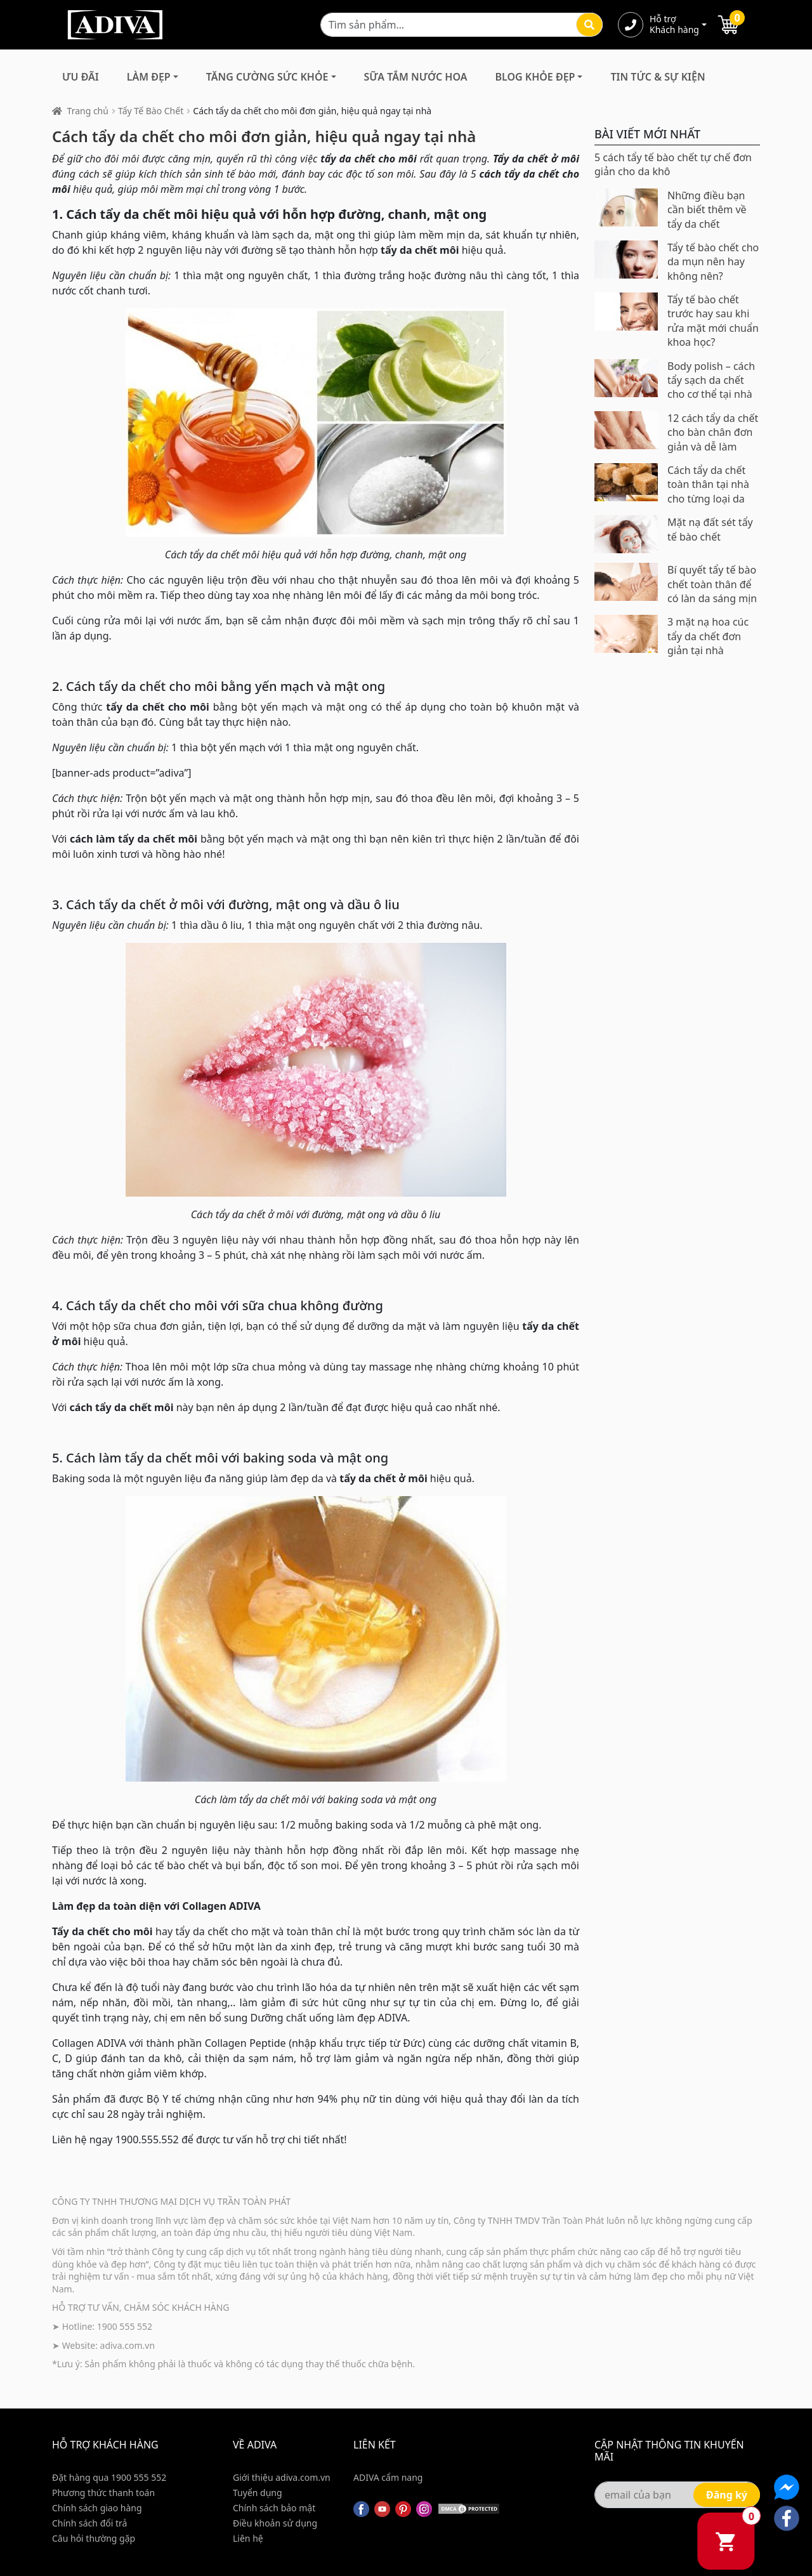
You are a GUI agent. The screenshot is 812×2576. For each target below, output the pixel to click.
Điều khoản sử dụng (275, 2523)
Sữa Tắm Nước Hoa (416, 77)
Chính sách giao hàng (97, 2508)
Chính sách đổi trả (89, 2523)
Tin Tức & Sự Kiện (657, 77)
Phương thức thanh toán (103, 2493)
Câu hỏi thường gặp (93, 2538)
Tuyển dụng (257, 2493)
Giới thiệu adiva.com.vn (282, 2477)
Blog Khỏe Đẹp (535, 77)
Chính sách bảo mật (274, 2508)
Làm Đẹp (149, 77)
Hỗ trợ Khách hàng (674, 25)
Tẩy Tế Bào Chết (150, 111)
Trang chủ (87, 111)
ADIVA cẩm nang (387, 2477)
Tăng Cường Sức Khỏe (267, 77)
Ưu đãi (80, 77)
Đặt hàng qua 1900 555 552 (109, 2477)
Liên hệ (248, 2538)
